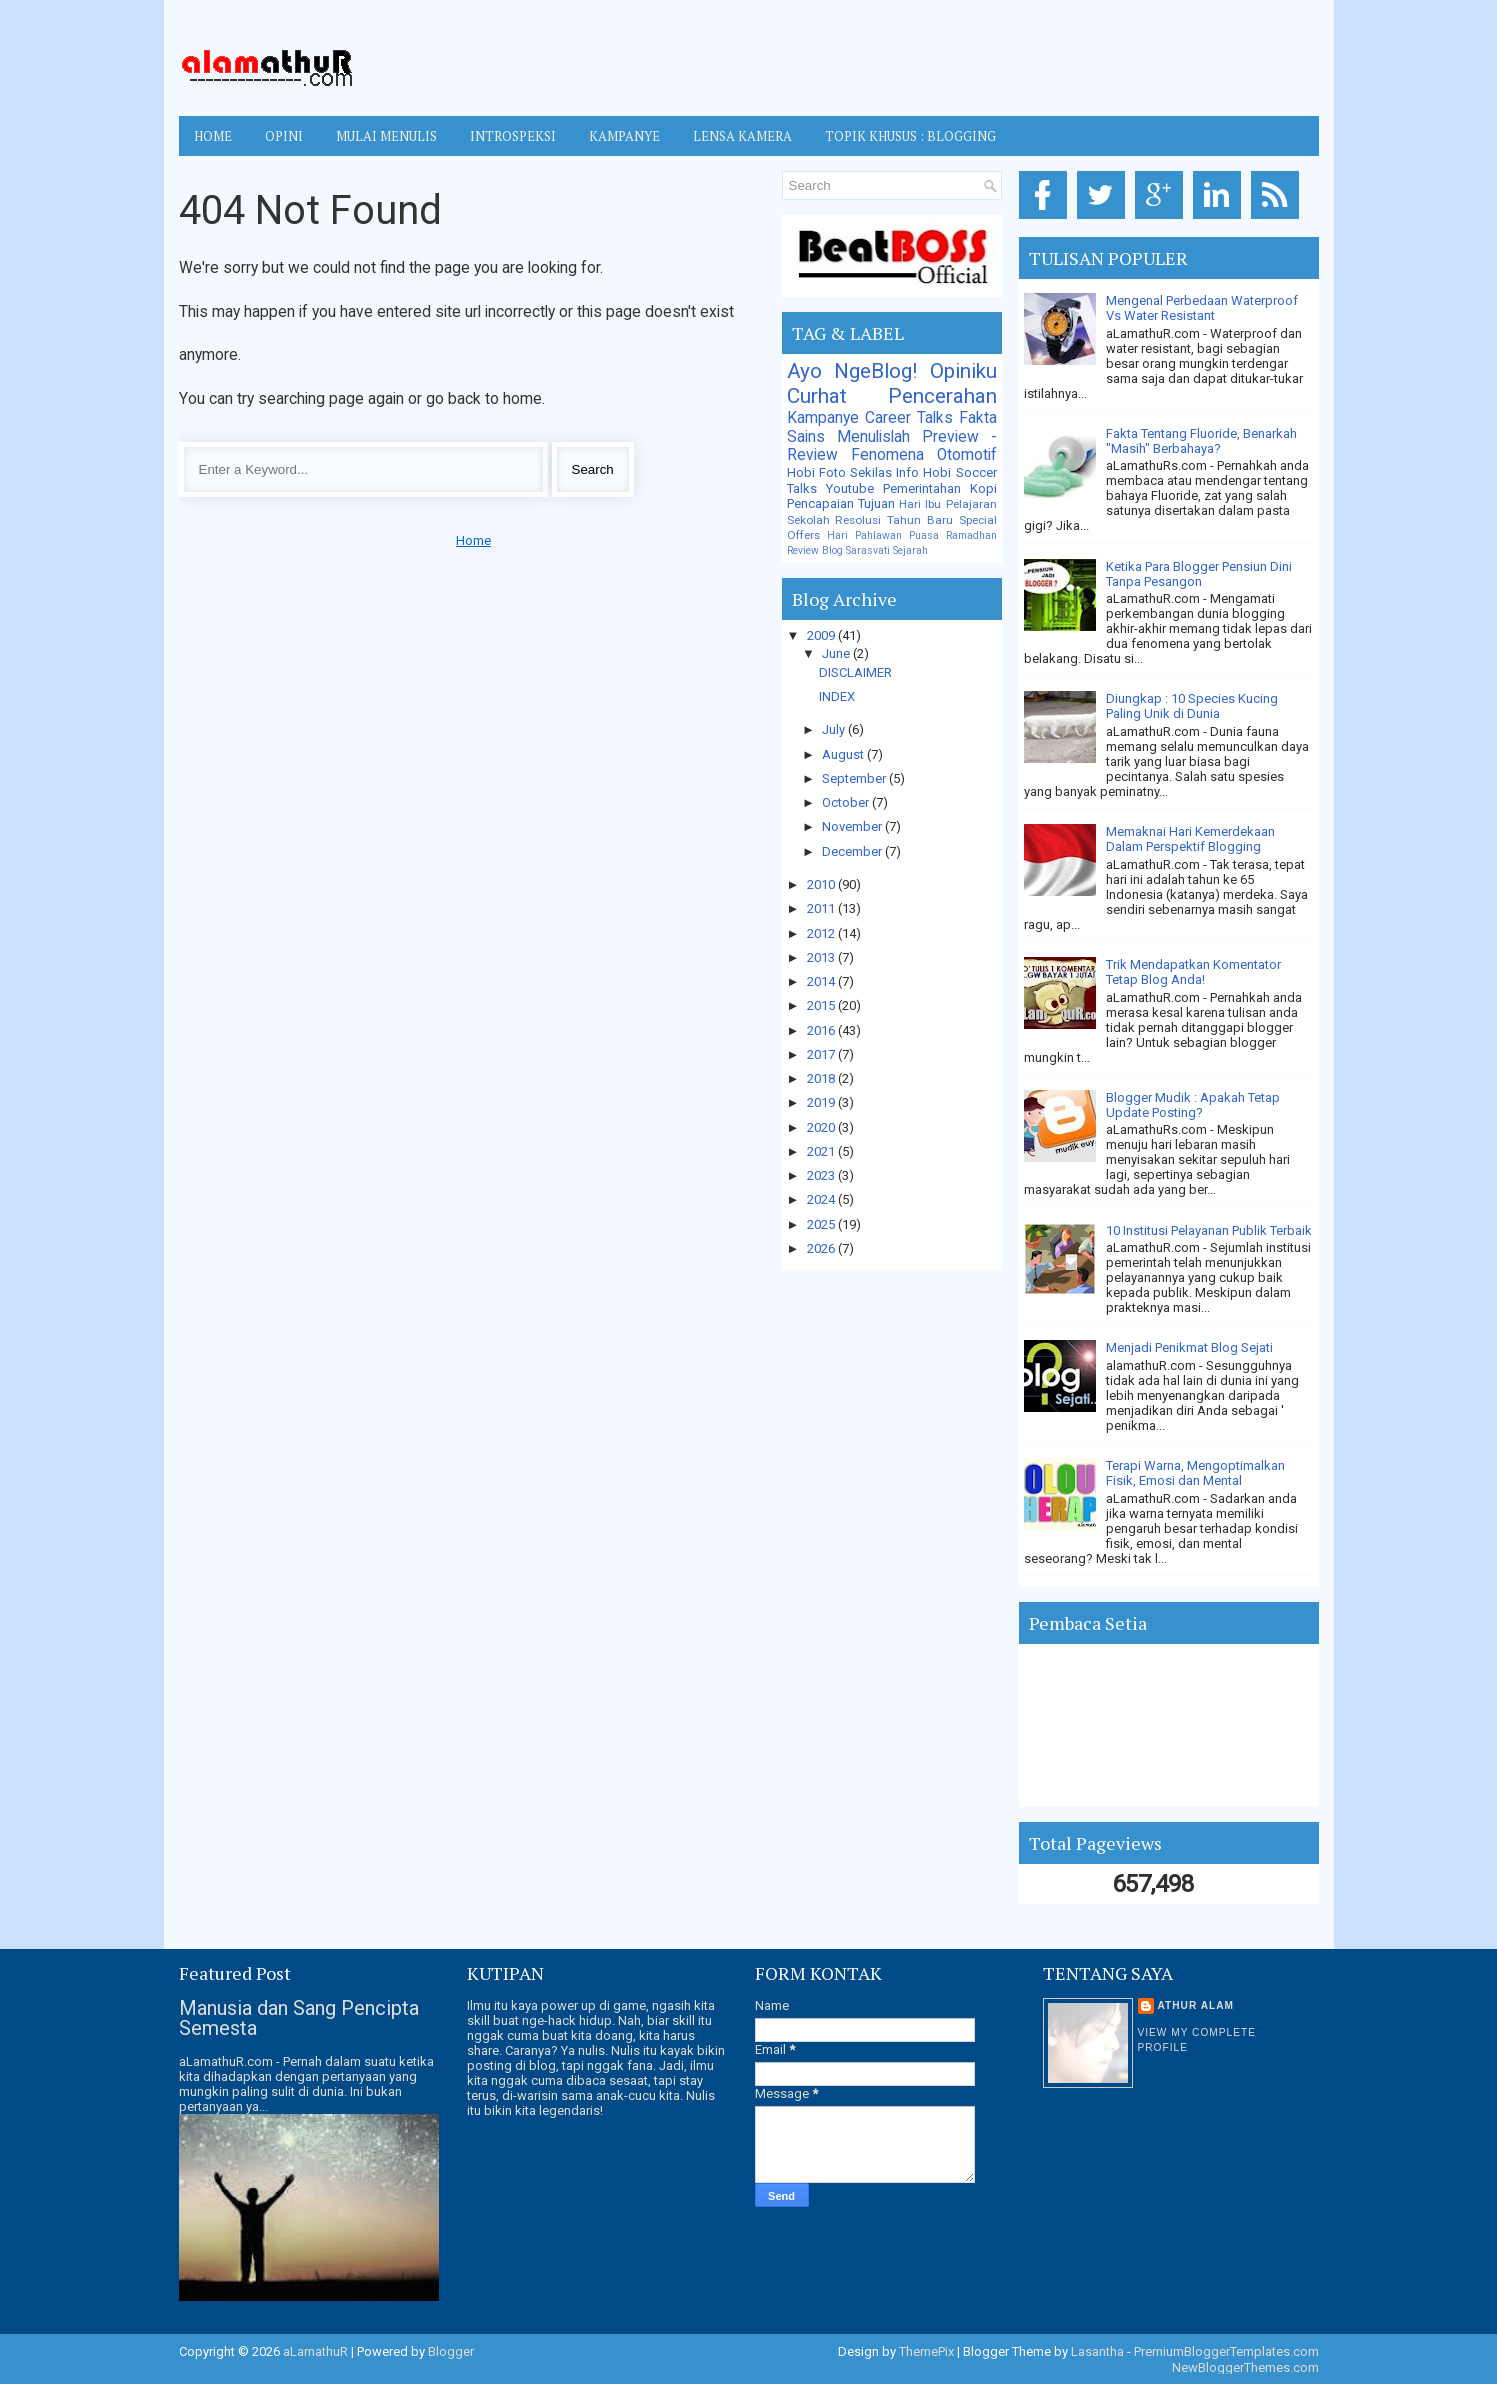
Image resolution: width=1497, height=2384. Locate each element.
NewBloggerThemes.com (1245, 2367)
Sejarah (910, 550)
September (855, 778)
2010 (822, 884)
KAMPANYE (624, 136)
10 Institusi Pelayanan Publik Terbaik (1209, 1230)
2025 (822, 1224)
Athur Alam (1196, 2005)
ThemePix (926, 2351)
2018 (822, 1078)
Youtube (850, 488)
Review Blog (815, 550)
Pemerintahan (922, 488)
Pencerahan (942, 396)
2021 (822, 1151)
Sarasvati (868, 550)
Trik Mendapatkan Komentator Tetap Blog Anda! (1193, 972)
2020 (822, 1127)
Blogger (451, 2351)
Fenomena (887, 455)
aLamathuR (315, 2351)
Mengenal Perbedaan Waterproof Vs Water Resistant (1202, 308)
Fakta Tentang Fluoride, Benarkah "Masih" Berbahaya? (1201, 441)
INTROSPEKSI (513, 136)
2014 (822, 981)
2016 (822, 1030)
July (835, 729)
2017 (822, 1054)
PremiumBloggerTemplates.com (1226, 2351)
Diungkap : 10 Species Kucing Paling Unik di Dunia (1192, 706)
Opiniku (963, 371)
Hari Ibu (920, 504)
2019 (822, 1102)
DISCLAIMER (855, 672)
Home (213, 136)
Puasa (924, 535)
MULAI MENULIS (386, 136)
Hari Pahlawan (864, 535)
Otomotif (967, 455)
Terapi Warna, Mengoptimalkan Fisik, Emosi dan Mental (1195, 1473)
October (847, 802)
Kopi (983, 488)
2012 (822, 933)
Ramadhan (971, 535)
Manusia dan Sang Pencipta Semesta (299, 2018)
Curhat (817, 396)
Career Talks (909, 418)
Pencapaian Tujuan (841, 503)
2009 (822, 635)
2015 (822, 1005)
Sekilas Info (884, 472)
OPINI (284, 136)
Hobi (937, 472)
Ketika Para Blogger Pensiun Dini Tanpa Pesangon (1199, 574)
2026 (822, 1248)
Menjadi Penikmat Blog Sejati (1189, 1347)
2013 (822, 957)
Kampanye (823, 418)
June (837, 653)
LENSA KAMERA (742, 136)
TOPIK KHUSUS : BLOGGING (910, 136)
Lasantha (1097, 2351)
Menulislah (873, 437)
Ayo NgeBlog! (852, 371)
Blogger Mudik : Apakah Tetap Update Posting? (1193, 1105)
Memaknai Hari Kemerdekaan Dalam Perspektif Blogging (1190, 839)
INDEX (837, 696)
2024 (822, 1199)
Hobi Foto (816, 472)
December (853, 851)
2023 (822, 1175)
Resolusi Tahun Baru (894, 520)
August (844, 754)
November (853, 826)
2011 (822, 908)
